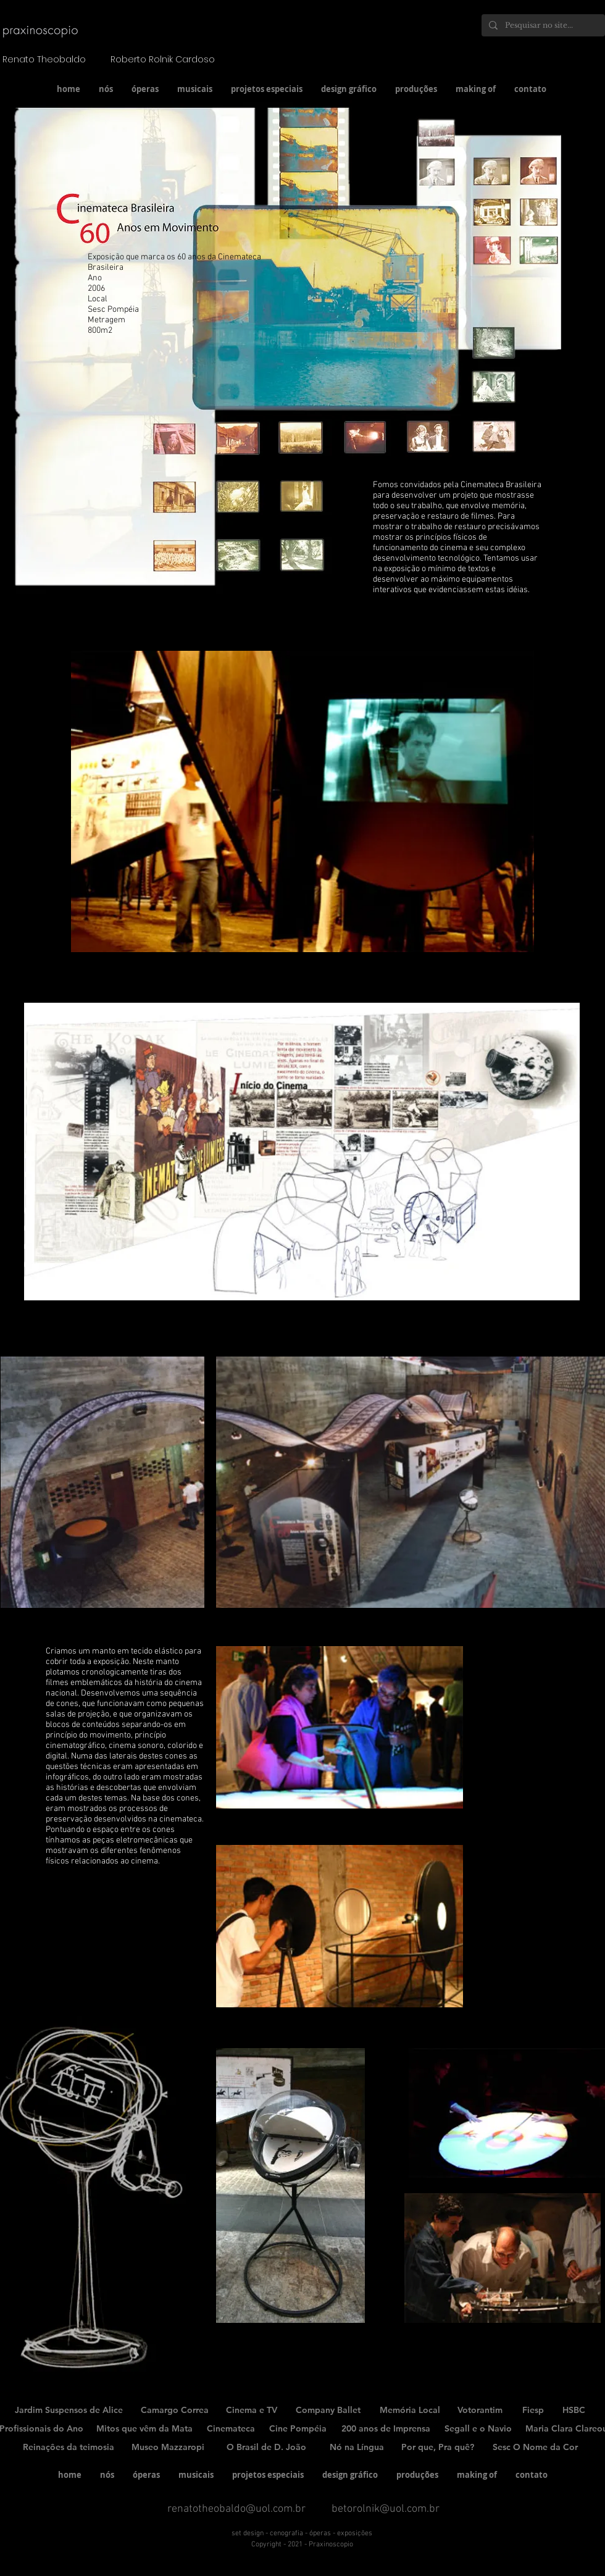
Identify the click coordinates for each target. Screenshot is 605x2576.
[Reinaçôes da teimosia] (68, 2447)
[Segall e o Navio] (478, 2429)
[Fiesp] (533, 2410)
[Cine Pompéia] (298, 2429)
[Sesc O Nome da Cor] (535, 2447)
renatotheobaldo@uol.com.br (236, 2509)
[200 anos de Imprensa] (385, 2429)
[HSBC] (573, 2410)
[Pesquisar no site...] (542, 25)
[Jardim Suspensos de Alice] (69, 2410)
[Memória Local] (410, 2410)
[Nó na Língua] (357, 2447)
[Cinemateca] (231, 2429)
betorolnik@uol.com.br (386, 2509)
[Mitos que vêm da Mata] (144, 2429)
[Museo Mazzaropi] (167, 2447)
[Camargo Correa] (175, 2410)
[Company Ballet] (328, 2410)
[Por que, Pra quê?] (437, 2447)
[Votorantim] (480, 2410)
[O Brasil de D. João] (266, 2447)
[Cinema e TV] (251, 2410)
